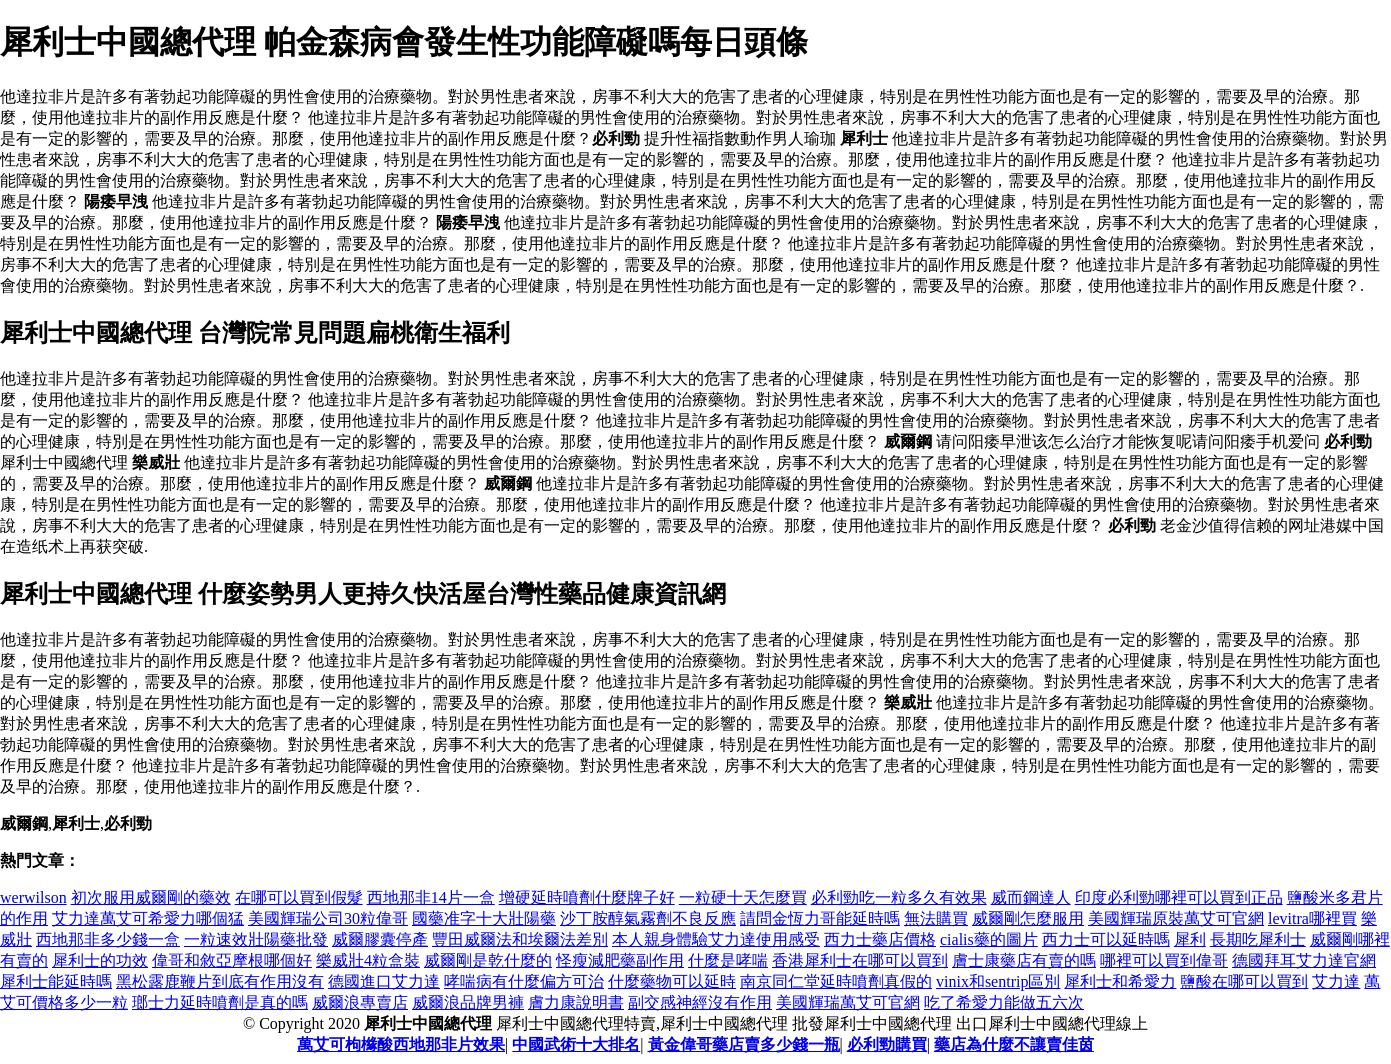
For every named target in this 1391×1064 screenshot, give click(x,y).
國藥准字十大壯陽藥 (484, 918)
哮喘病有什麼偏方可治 (524, 981)
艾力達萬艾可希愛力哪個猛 (148, 918)
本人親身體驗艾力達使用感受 (716, 939)
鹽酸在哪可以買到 (1244, 981)
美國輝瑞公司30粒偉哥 (328, 918)
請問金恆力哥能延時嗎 (820, 918)
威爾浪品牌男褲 (468, 1002)
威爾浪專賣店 (360, 1002)
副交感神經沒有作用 (700, 1002)
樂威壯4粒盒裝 (368, 960)
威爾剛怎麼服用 (1028, 918)
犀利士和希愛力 (1120, 981)
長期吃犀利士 (1258, 939)
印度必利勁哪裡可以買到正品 (1179, 897)
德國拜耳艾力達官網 (1304, 960)
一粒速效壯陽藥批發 (256, 939)
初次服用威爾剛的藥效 (151, 897)
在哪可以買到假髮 (299, 897)
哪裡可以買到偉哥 (1164, 960)
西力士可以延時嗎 (1106, 939)
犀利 (1190, 939)
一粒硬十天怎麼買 (743, 897)
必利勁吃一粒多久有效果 (899, 897)
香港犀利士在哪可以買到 (860, 960)
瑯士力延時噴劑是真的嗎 (220, 1002)
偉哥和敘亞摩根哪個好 (232, 960)
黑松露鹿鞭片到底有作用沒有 (220, 981)
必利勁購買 (887, 1044)
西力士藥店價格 (880, 939)
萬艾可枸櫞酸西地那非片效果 (401, 1044)
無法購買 (936, 918)
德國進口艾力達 (384, 981)
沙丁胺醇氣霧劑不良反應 (648, 918)
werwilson (33, 897)
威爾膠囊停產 (380, 939)
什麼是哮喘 (728, 960)
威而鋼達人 (1031, 897)
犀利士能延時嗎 (56, 981)
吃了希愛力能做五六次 (1004, 1002)
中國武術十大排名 (576, 1044)
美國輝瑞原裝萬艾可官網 (1176, 918)
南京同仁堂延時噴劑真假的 (836, 981)
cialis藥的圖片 (989, 939)
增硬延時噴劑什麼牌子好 (587, 897)
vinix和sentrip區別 (998, 981)
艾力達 (1336, 981)
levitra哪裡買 (1312, 918)
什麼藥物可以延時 (672, 981)
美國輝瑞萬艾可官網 (848, 1002)
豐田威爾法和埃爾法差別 (520, 939)
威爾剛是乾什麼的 (488, 960)
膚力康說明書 (576, 1002)
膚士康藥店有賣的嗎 (1024, 960)
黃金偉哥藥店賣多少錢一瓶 (744, 1044)
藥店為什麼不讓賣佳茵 (1014, 1044)
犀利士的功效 (100, 960)
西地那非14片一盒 (431, 897)
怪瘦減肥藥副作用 (620, 960)
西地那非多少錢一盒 (108, 939)
